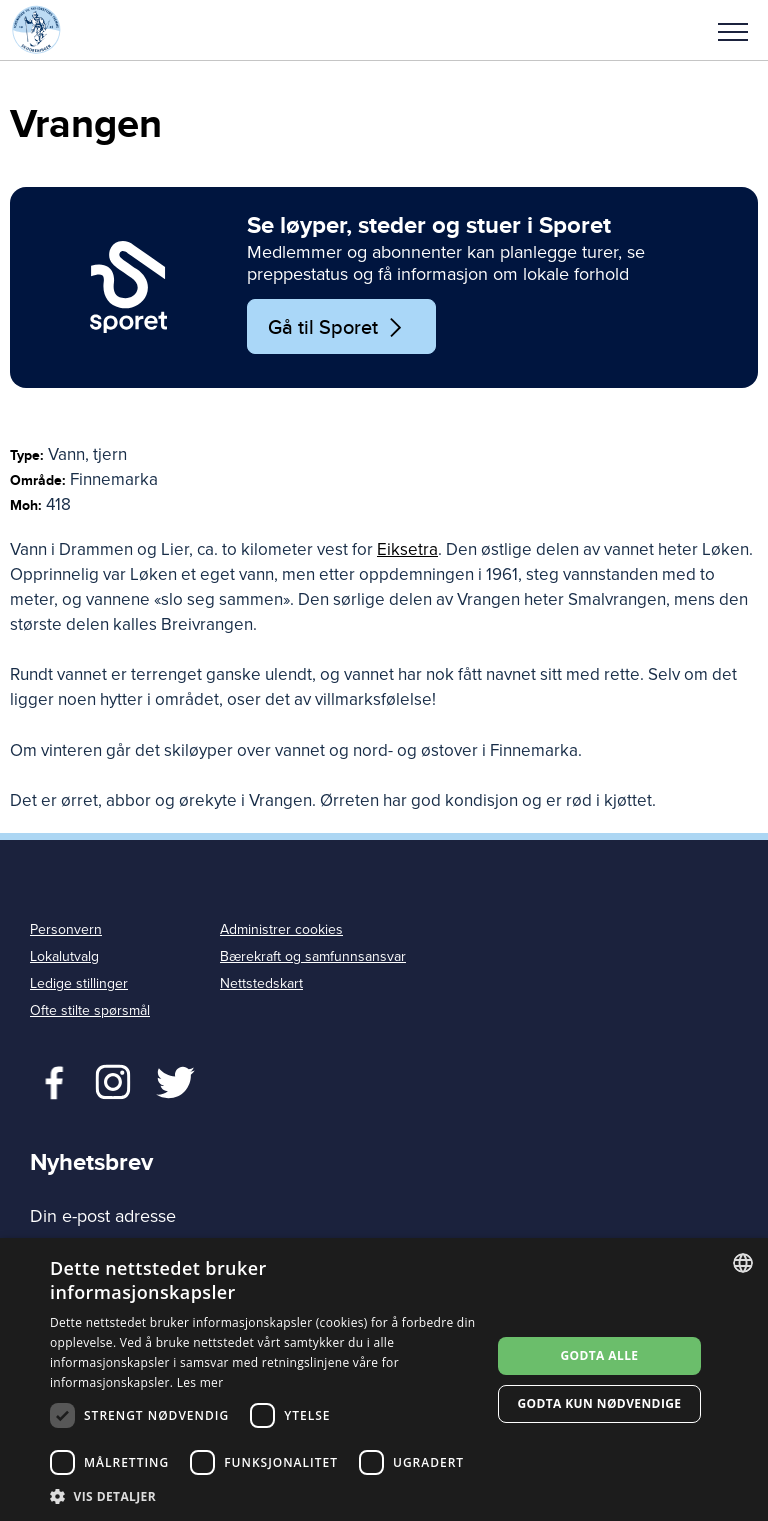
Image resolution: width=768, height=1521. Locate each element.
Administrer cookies (281, 929)
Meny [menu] (733, 32)
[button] (733, 30)
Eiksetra (407, 549)
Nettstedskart (261, 983)
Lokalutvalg (64, 956)
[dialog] (384, 1379)
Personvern (66, 929)
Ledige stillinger (79, 983)
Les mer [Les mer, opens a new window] (200, 1382)
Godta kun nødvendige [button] (599, 1403)
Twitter (112, 1080)
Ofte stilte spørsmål (90, 1010)
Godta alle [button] (599, 1355)
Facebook (49, 1080)
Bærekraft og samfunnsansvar (313, 956)
